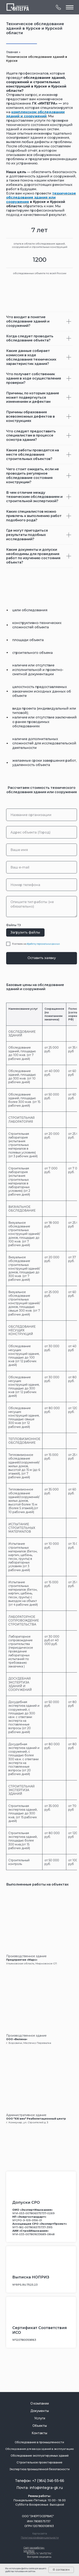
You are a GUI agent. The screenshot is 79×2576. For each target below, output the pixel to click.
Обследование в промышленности (38, 2442)
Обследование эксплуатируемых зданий (39, 2455)
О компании (38, 2403)
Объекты (38, 2425)
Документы (38, 2410)
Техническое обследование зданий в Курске (36, 59)
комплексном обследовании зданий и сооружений (35, 114)
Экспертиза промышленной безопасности (38, 2469)
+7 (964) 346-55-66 (47, 2480)
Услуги (38, 2418)
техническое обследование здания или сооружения (41, 197)
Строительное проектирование (38, 2462)
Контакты (38, 2433)
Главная (12, 52)
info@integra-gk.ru (45, 2487)
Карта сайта (38, 2533)
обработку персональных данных (43, 943)
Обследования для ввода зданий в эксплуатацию (38, 2449)
